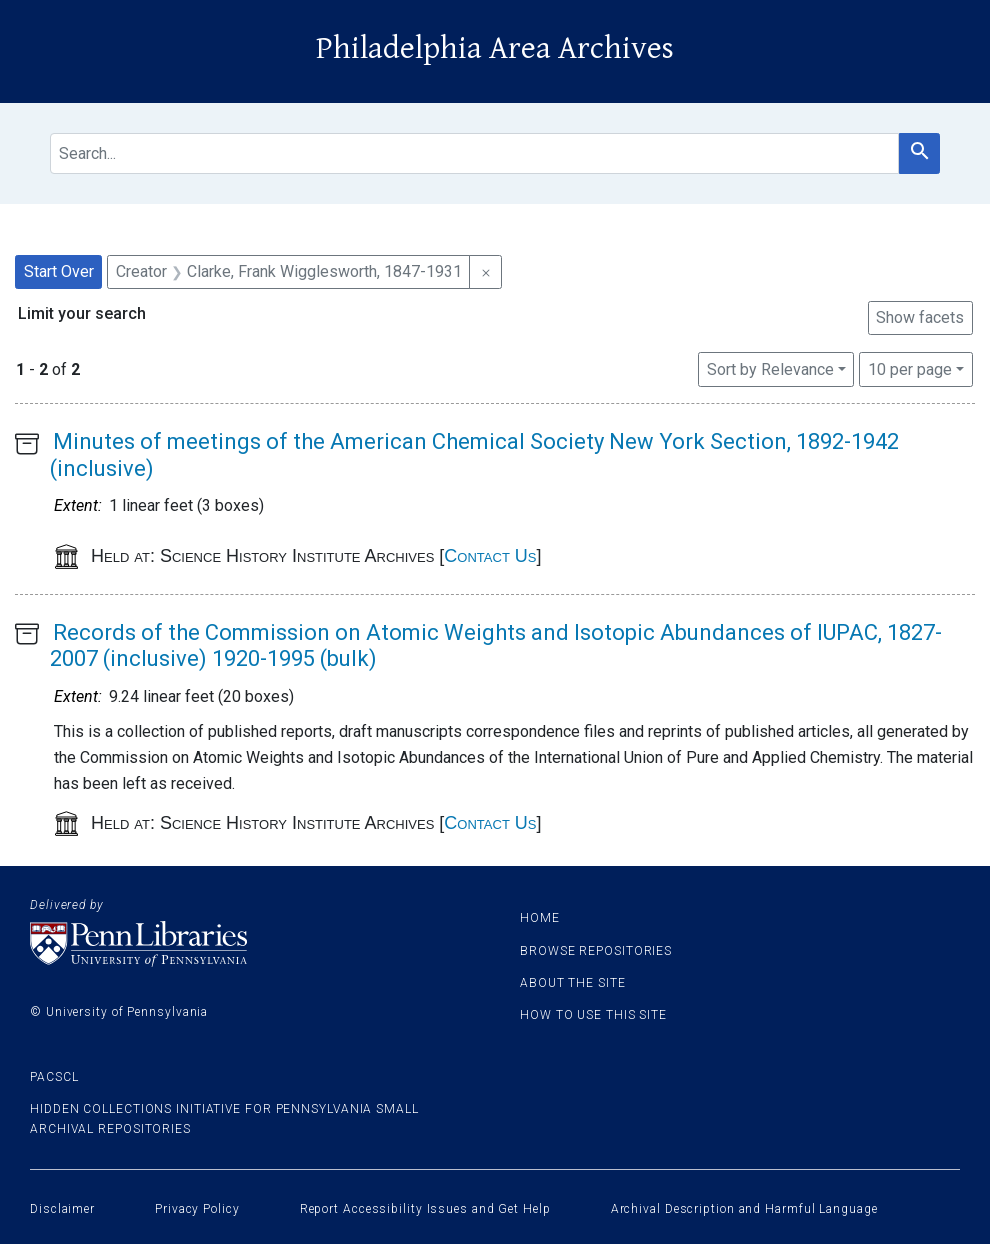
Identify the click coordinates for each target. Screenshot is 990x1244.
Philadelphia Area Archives (495, 48)
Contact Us (490, 556)
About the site (573, 983)
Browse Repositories (596, 951)
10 (910, 368)
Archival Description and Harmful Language (744, 1209)
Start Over (59, 271)
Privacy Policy (197, 1209)
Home (540, 918)
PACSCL (54, 1077)
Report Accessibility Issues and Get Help (425, 1209)
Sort (770, 369)
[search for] (474, 153)
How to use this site (593, 1015)
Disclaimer (62, 1209)
